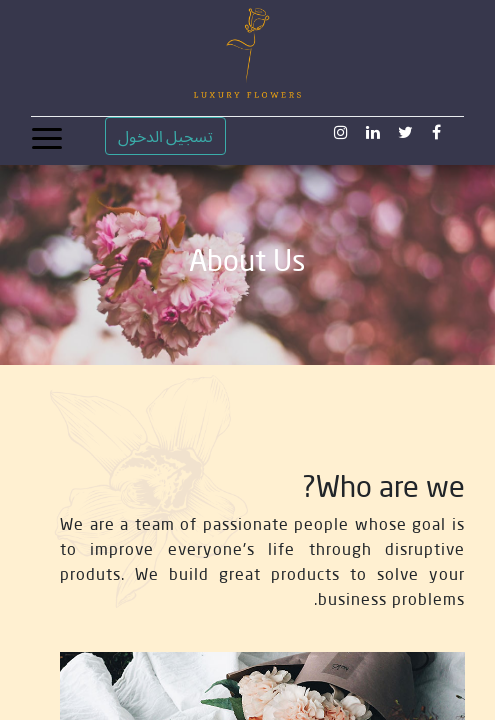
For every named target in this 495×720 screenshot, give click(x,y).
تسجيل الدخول (165, 136)
